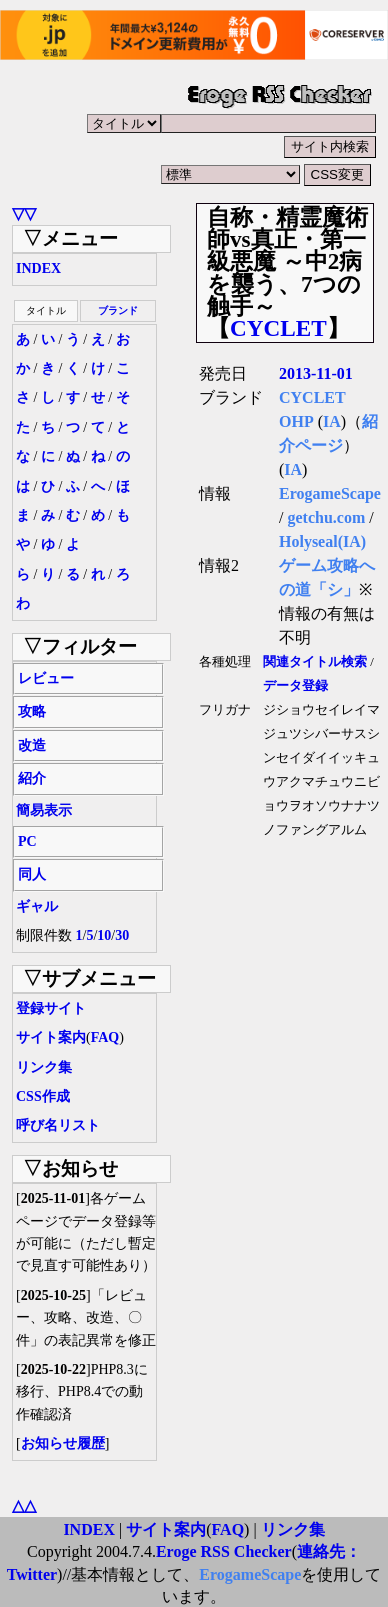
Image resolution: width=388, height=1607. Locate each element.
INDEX (38, 268)
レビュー (46, 678)
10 (104, 935)
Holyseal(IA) (322, 541)
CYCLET (278, 328)
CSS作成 (43, 1096)
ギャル (37, 906)
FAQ (105, 1037)
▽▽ (24, 213)
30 (122, 935)
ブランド (118, 310)
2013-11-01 (316, 373)
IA (332, 421)
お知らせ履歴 (63, 1443)
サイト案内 (51, 1037)
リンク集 (44, 1067)
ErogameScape (330, 493)
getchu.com (326, 517)
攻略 (32, 711)
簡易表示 (44, 810)
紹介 (32, 778)
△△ (24, 1505)
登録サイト (51, 1008)
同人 (32, 874)
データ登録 (295, 686)
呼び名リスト (58, 1125)
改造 (32, 745)
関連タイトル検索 (315, 662)
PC (27, 841)
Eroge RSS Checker (224, 1551)
